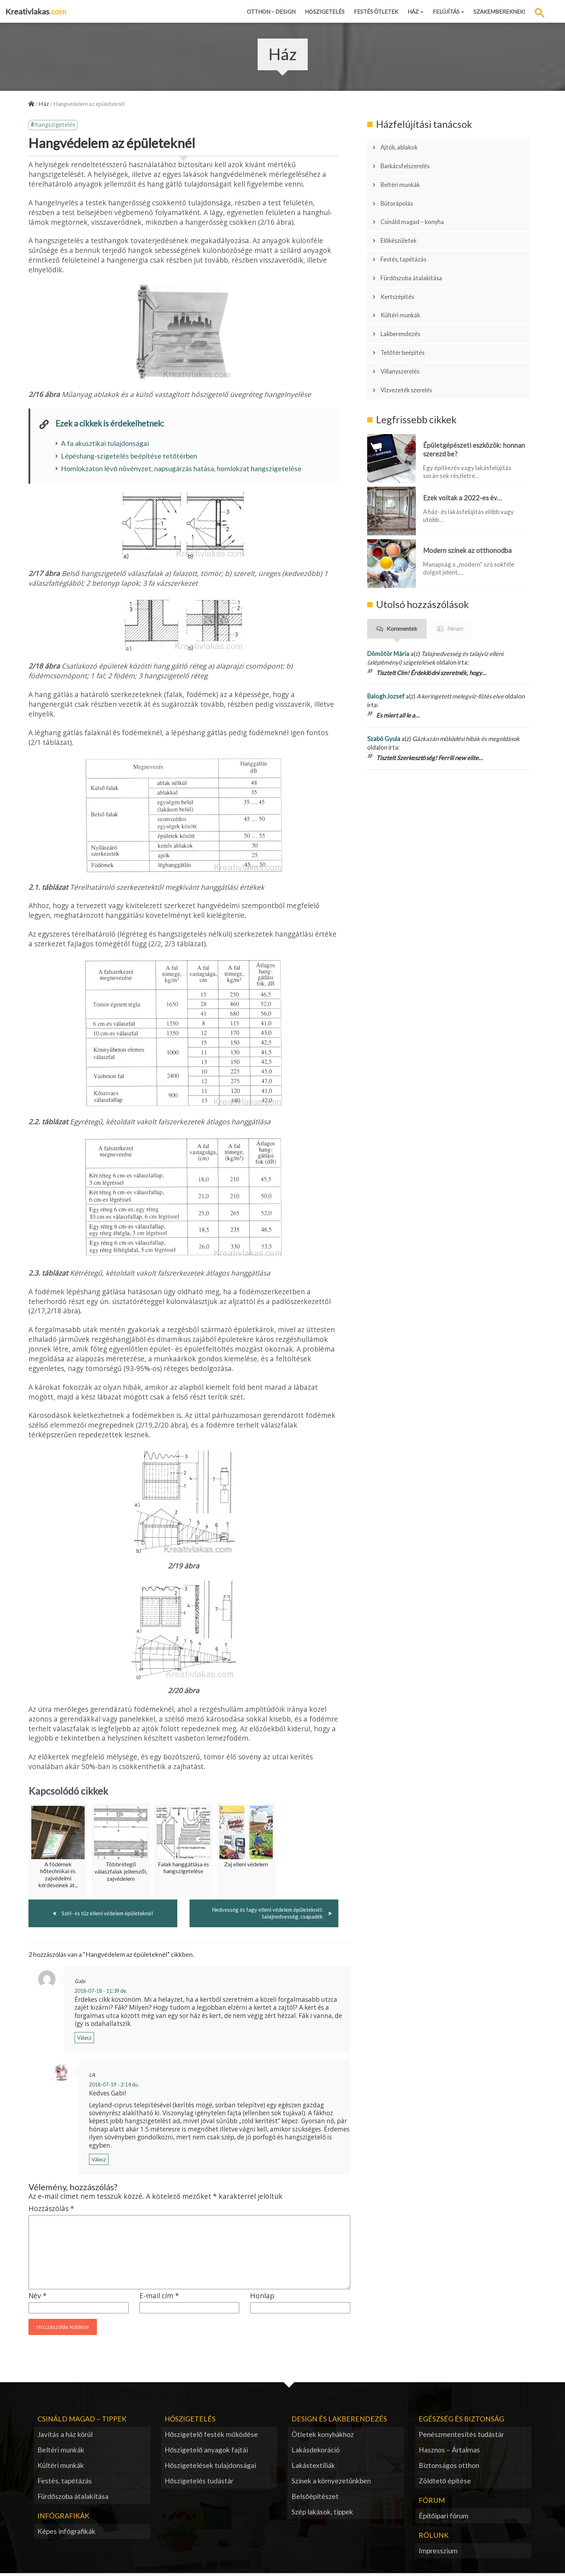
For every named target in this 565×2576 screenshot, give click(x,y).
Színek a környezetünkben (331, 2483)
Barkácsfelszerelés (410, 161)
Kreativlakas (35, 11)
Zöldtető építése (445, 2483)
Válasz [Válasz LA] (99, 2161)
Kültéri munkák (404, 282)
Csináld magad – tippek (81, 2421)
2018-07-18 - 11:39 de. (101, 1993)
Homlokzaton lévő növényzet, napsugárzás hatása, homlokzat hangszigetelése (181, 469)
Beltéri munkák (404, 176)
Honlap (262, 2298)
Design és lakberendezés (339, 2421)
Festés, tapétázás (408, 237)
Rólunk (434, 2537)
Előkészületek (402, 222)
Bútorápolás (400, 191)
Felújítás (448, 11)
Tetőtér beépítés (407, 312)
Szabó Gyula (383, 688)
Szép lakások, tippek (322, 2514)
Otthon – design (271, 11)
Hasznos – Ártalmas (449, 2452)
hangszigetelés (55, 125)
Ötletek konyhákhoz (323, 2436)
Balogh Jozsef (386, 646)
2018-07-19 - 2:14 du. (114, 2087)
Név (37, 2298)
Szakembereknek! (499, 11)
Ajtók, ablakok (403, 146)
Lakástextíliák (313, 2467)
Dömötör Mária (388, 603)
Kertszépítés (401, 267)
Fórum (455, 578)
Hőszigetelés (324, 11)
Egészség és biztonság (461, 2421)
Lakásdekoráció (316, 2452)
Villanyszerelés (404, 327)
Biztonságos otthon (449, 2467)
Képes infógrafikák (66, 2533)
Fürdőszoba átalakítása (416, 252)
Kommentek (402, 578)
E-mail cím (159, 2298)
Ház (415, 11)
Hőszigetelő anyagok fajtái (206, 2452)
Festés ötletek (376, 11)
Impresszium (438, 2553)
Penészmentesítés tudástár (461, 2436)
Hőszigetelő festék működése (211, 2436)
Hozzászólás (51, 2211)
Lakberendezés (404, 297)
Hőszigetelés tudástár (199, 2483)
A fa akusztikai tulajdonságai (105, 444)
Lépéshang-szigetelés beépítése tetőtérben (129, 457)
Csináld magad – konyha (417, 206)
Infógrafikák (63, 2518)
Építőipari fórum (444, 2518)
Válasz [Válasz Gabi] (84, 2040)
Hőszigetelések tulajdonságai (211, 2467)
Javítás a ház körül (65, 2436)
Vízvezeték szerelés (411, 343)
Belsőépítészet (315, 2498)
